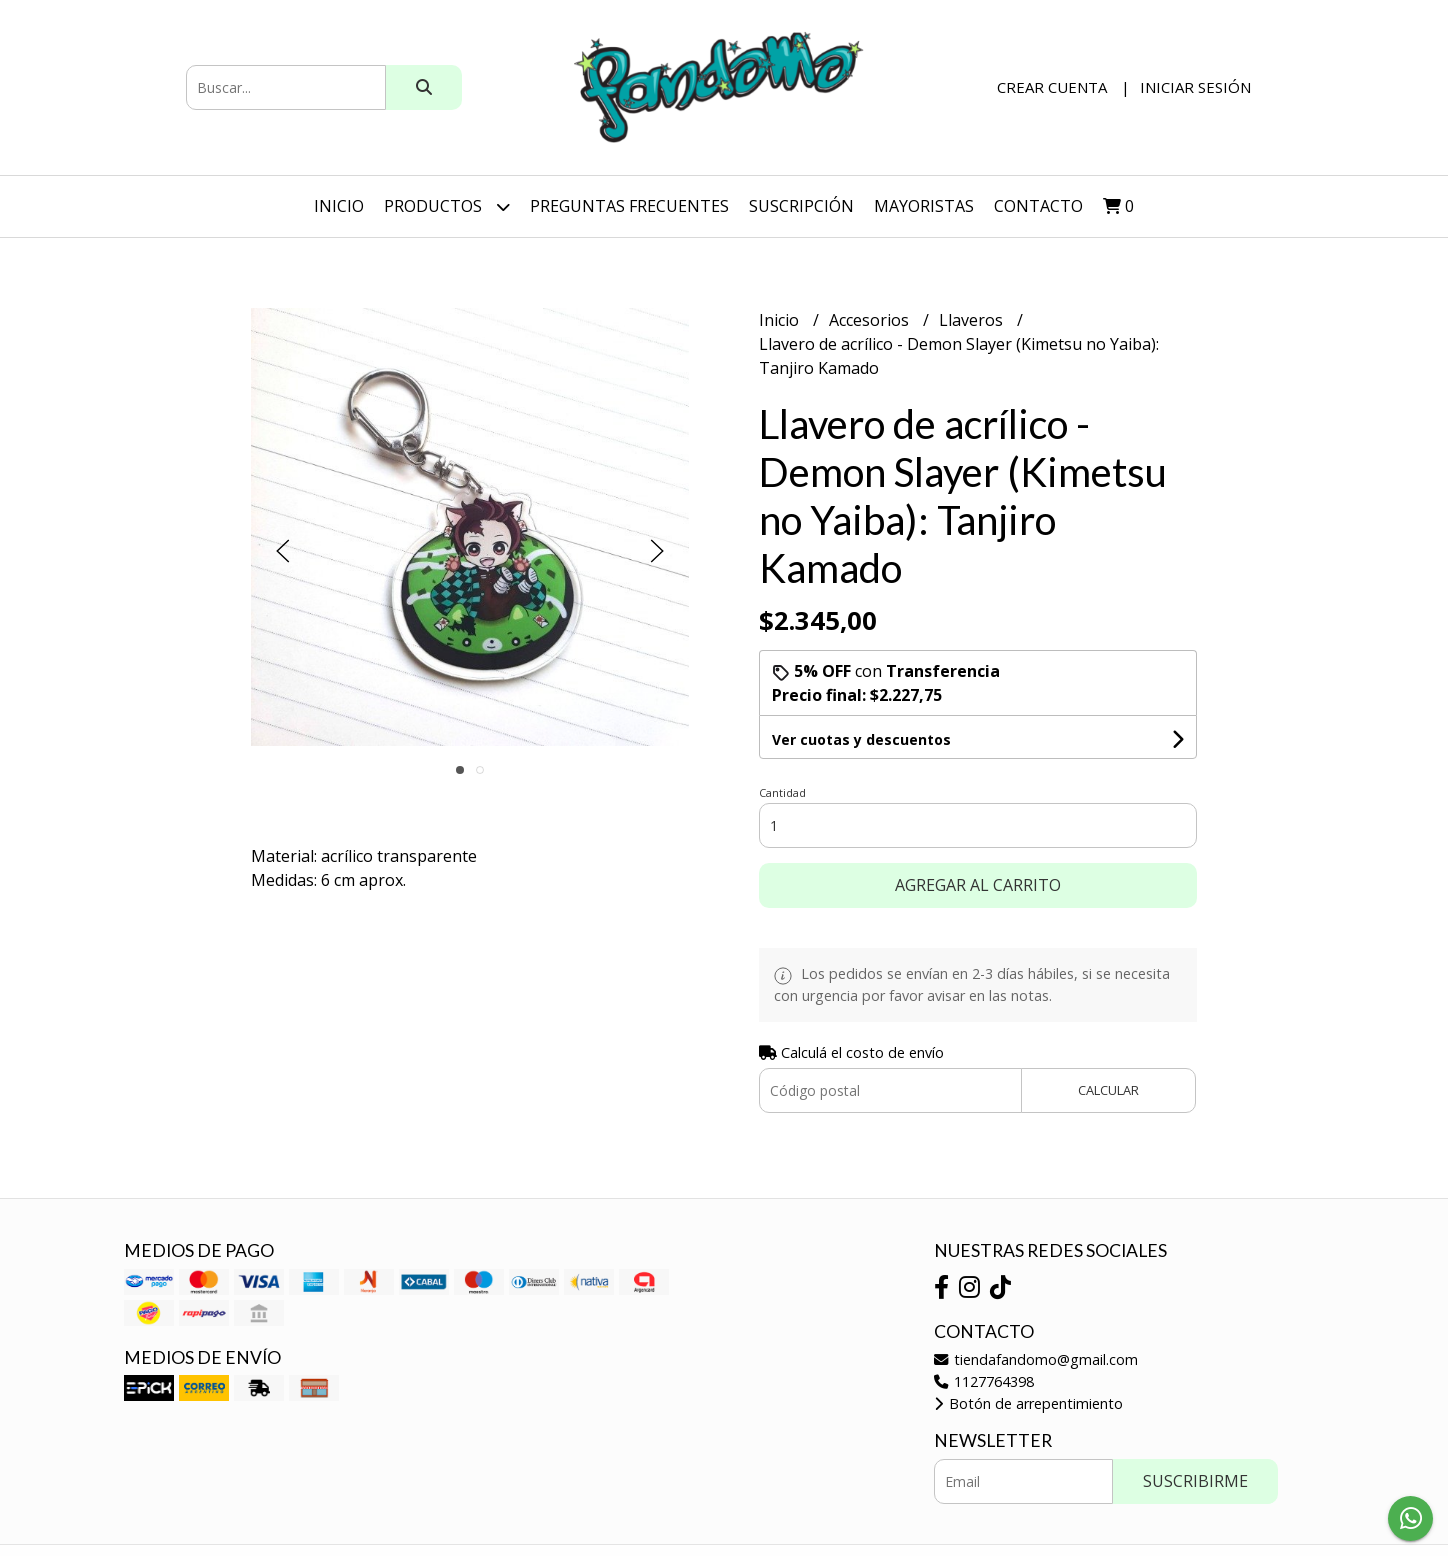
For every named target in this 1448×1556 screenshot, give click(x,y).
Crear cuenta (1052, 87)
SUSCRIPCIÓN (801, 206)
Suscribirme (1195, 1481)
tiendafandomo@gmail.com (1036, 1359)
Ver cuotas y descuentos (861, 739)
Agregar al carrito (978, 885)
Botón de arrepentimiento (1028, 1403)
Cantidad (782, 792)
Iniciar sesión (1195, 87)
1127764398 (984, 1381)
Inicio (339, 206)
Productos (447, 206)
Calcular (1108, 1090)
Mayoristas (924, 206)
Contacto (1038, 206)
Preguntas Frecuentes (629, 206)
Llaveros (973, 320)
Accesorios (871, 320)
